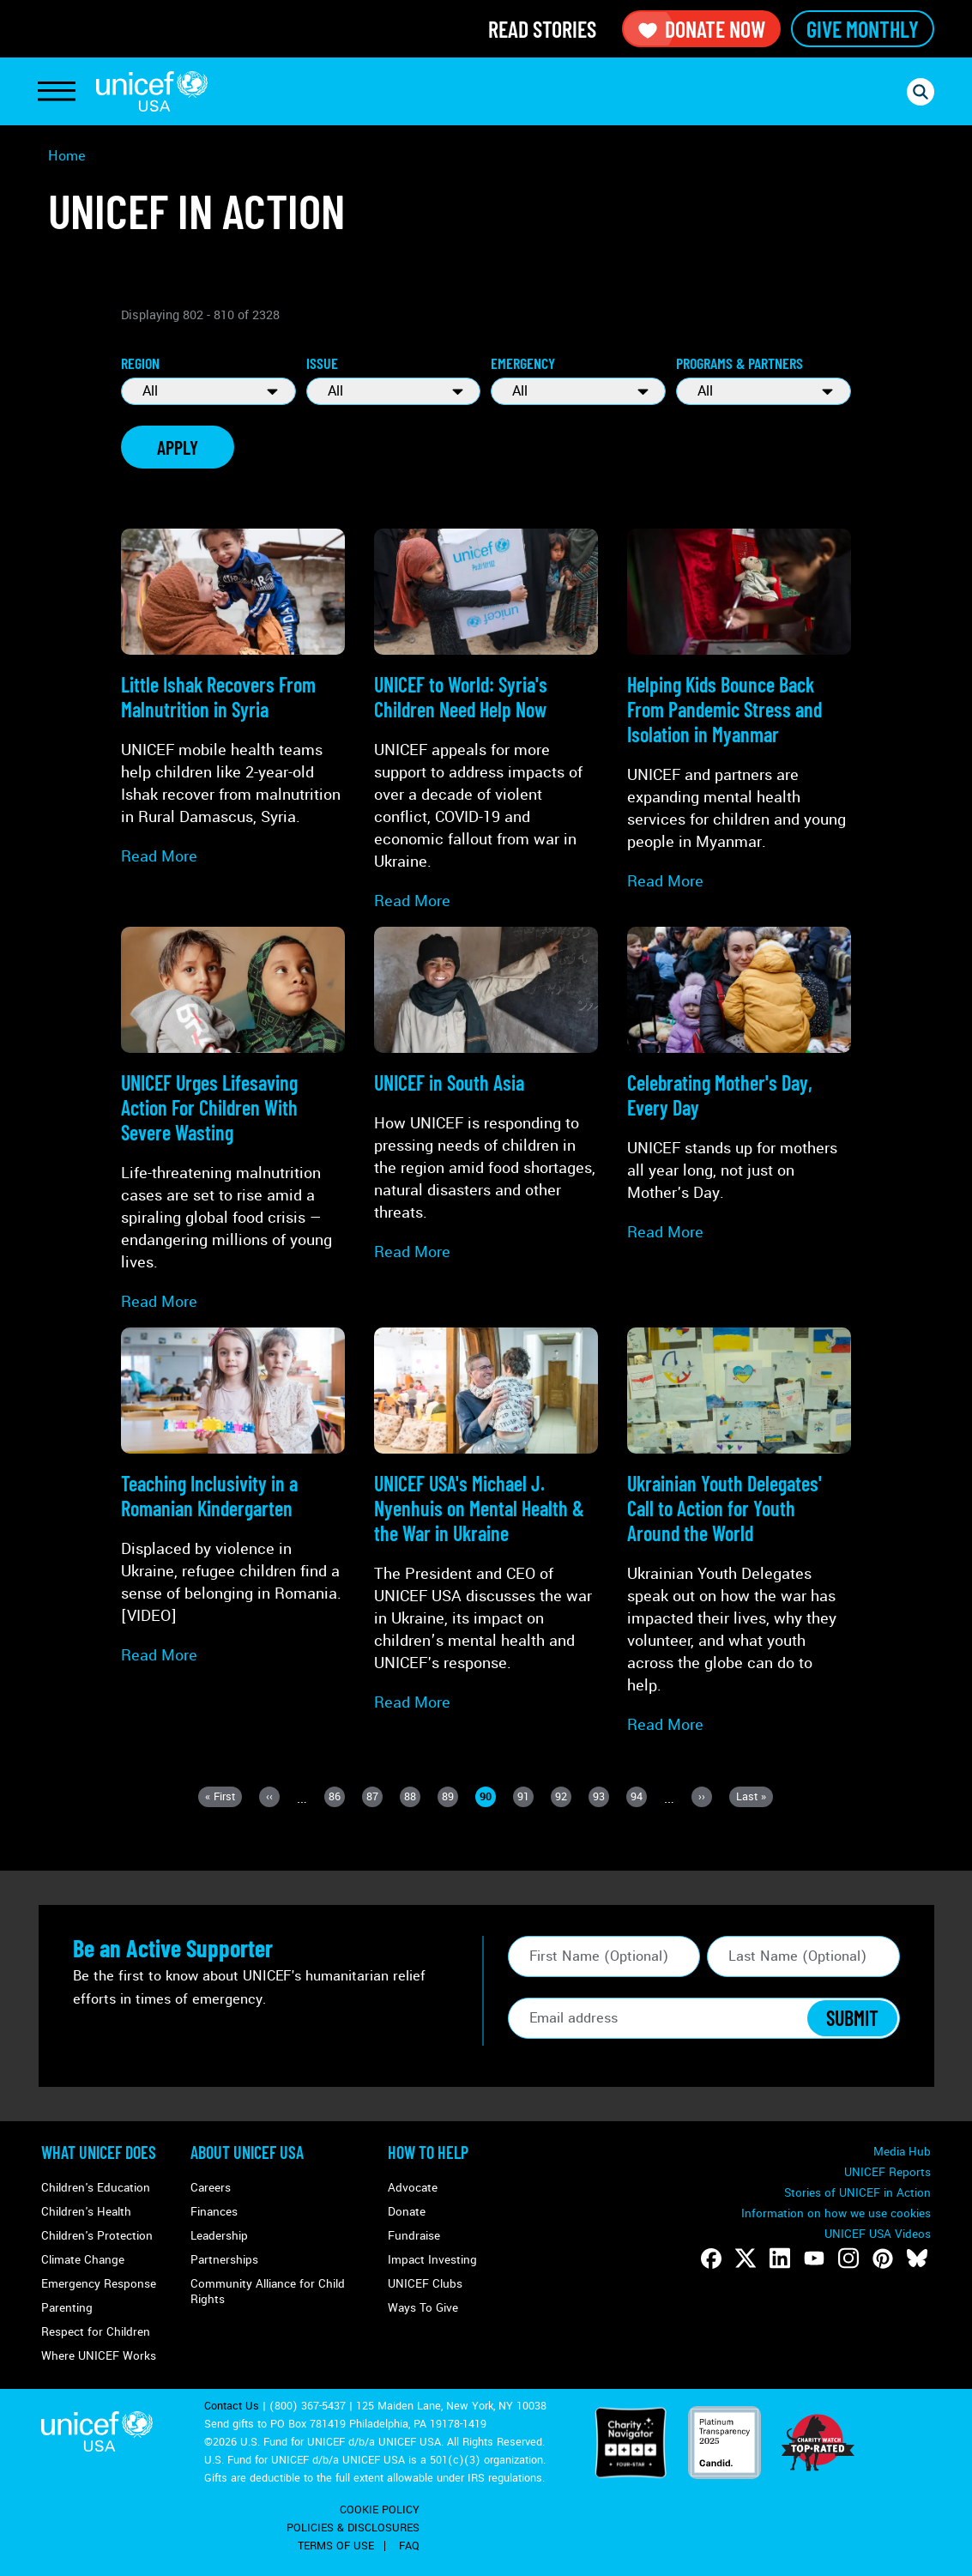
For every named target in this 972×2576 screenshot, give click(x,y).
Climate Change (82, 2260)
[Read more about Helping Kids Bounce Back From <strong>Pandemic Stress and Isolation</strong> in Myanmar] (739, 710)
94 (639, 1798)
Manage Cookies (887, 2213)
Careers (210, 2188)
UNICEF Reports (887, 2172)
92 (563, 1798)
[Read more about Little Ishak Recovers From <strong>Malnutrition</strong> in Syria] (233, 698)
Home (67, 156)
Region (140, 363)
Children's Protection (97, 2236)
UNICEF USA (152, 91)
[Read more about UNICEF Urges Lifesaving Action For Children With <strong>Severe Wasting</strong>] (233, 1120)
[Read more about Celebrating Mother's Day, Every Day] (739, 1085)
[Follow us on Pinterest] (883, 2258)
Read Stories (542, 28)
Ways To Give (423, 2308)
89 (450, 1798)
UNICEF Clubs (425, 2284)
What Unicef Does (98, 2152)
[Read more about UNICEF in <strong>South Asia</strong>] (486, 1095)
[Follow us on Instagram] (848, 2258)
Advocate (413, 2188)
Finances (214, 2212)
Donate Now (701, 28)
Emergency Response (98, 2284)
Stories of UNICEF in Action (857, 2193)
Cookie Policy (380, 2510)
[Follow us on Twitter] (745, 2258)
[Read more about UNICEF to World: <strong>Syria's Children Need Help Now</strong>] (486, 720)
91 (525, 1798)
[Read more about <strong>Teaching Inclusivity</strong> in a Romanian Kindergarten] (233, 1496)
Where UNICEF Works (98, 2356)
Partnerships (224, 2260)
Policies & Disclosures (353, 2528)
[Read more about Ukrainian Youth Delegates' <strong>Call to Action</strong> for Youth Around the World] (739, 1531)
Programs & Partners (739, 363)
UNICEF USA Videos (877, 2234)
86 (337, 1798)
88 (412, 1798)
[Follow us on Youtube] (814, 2258)
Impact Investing (432, 2260)
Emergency (523, 363)
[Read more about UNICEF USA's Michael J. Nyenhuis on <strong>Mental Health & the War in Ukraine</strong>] (486, 1520)
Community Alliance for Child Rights (267, 2291)
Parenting (67, 2308)
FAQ (409, 2546)
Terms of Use (336, 2546)
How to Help (428, 2152)
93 (601, 1798)
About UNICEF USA (247, 2152)
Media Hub (902, 2152)
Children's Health (86, 2212)
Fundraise (414, 2236)
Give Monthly (862, 28)
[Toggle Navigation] (56, 92)
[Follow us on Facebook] (711, 2258)
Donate (407, 2212)
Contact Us (231, 2406)
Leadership (219, 2236)
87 (374, 1798)
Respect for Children (95, 2332)
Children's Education (95, 2188)
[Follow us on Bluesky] (917, 2258)
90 (488, 1798)
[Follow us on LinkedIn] (780, 2258)
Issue (322, 363)
